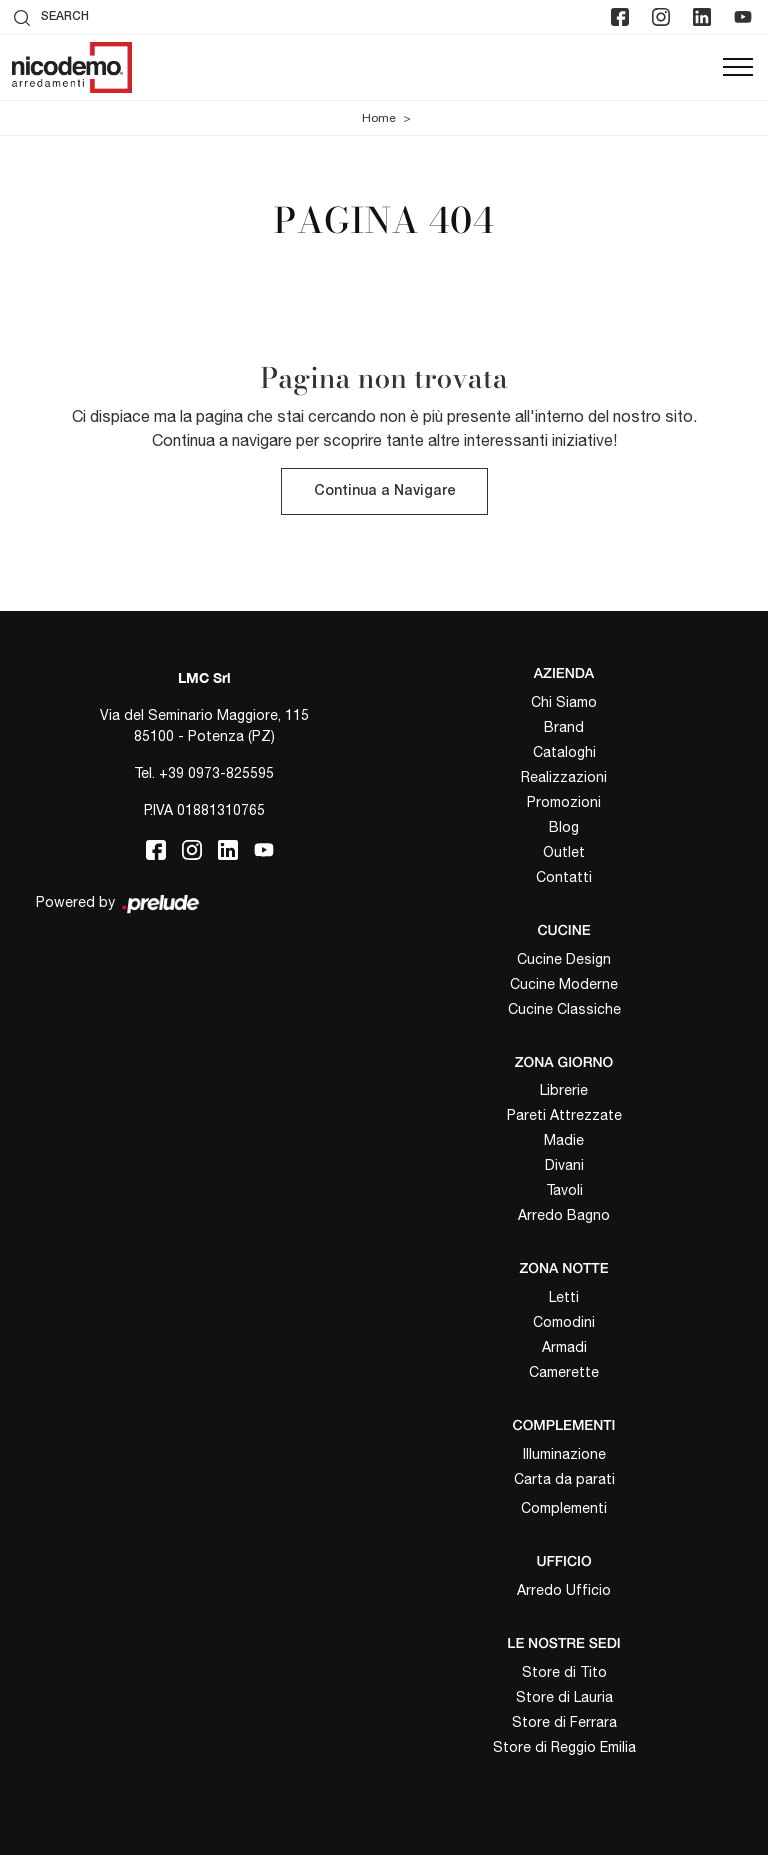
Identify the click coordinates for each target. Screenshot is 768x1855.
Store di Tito (564, 1672)
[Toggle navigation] (738, 68)
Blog (564, 827)
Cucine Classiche (564, 1009)
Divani (564, 1165)
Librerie (564, 1090)
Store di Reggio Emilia (564, 1747)
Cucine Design (564, 959)
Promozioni (564, 802)
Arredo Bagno (564, 1215)
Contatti (564, 877)
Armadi (564, 1347)
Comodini (564, 1322)
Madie (564, 1140)
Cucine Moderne (564, 984)
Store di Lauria (564, 1697)
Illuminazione (564, 1454)
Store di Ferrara (564, 1722)
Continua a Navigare (384, 491)
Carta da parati (564, 1479)
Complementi (564, 1508)
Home (379, 118)
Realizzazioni (564, 777)
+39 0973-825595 (216, 773)
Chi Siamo (564, 702)
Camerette (564, 1372)
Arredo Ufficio (564, 1590)
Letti (564, 1297)
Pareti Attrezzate (564, 1115)
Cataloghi (564, 752)
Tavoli (564, 1190)
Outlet (564, 852)
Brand (564, 727)
